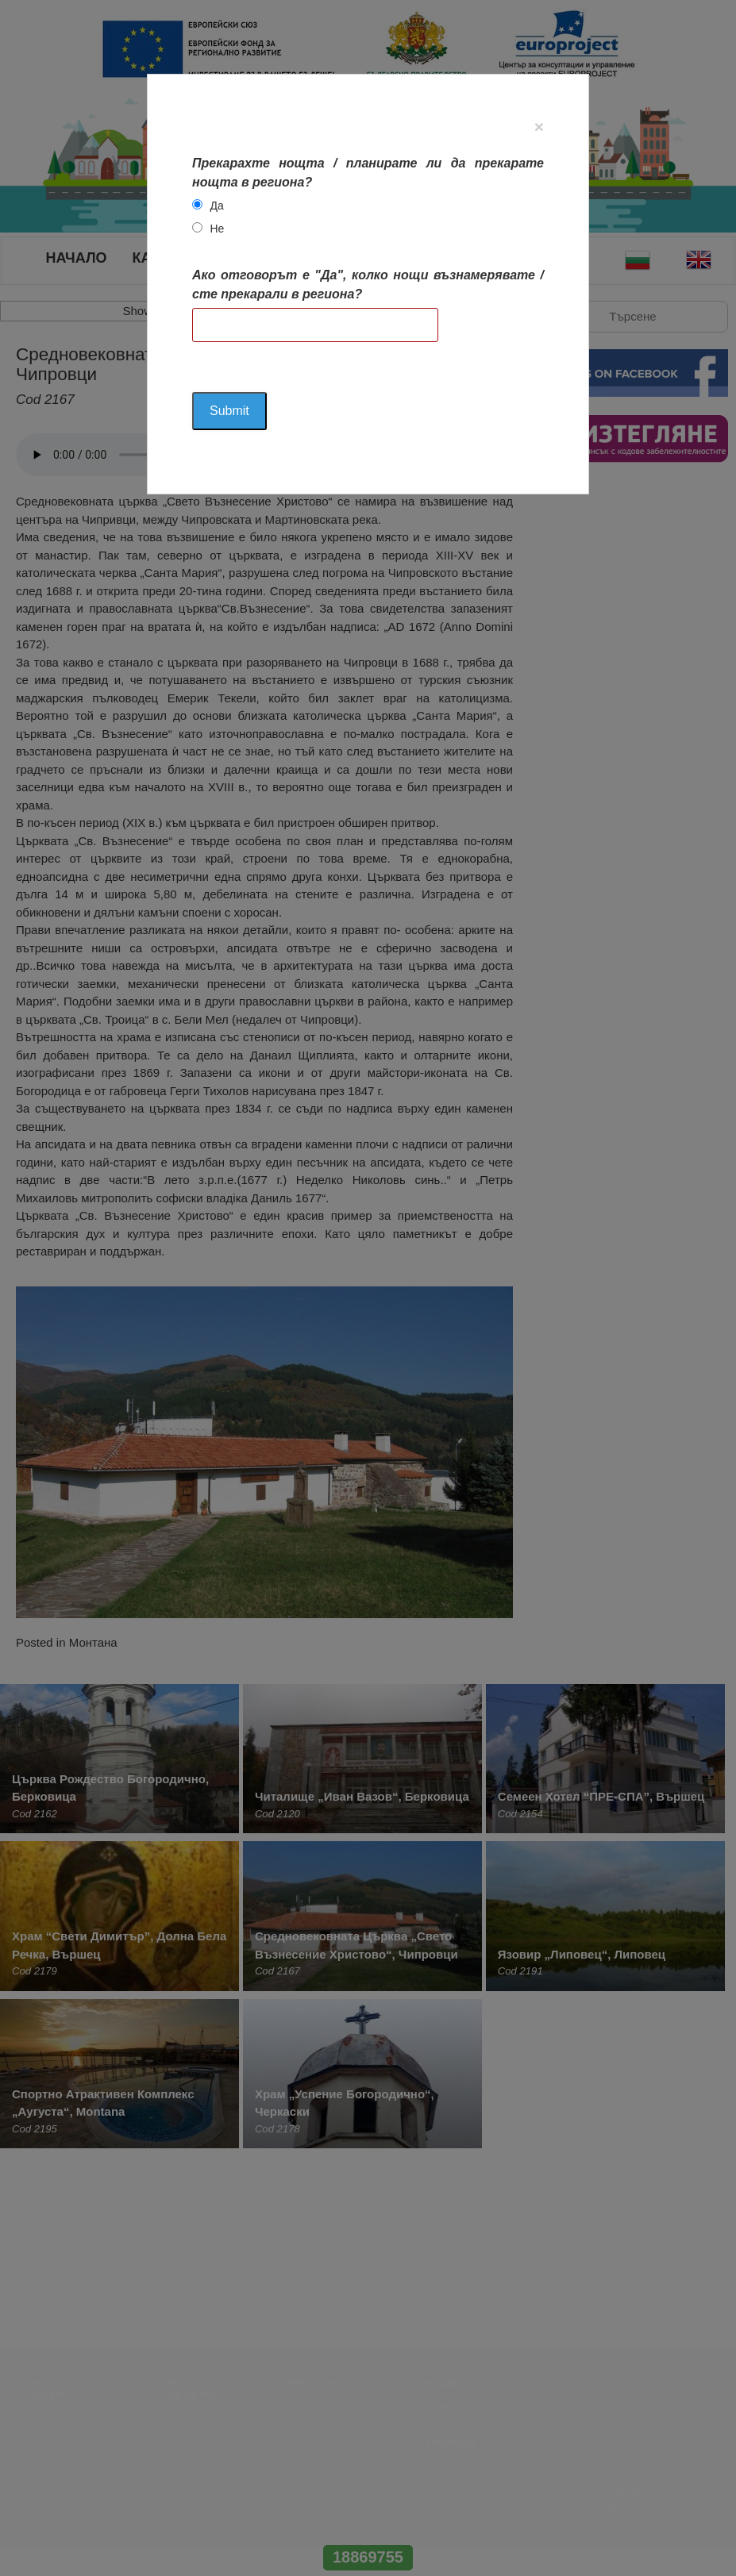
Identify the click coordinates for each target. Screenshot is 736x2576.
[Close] (539, 126)
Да (216, 205)
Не (217, 228)
